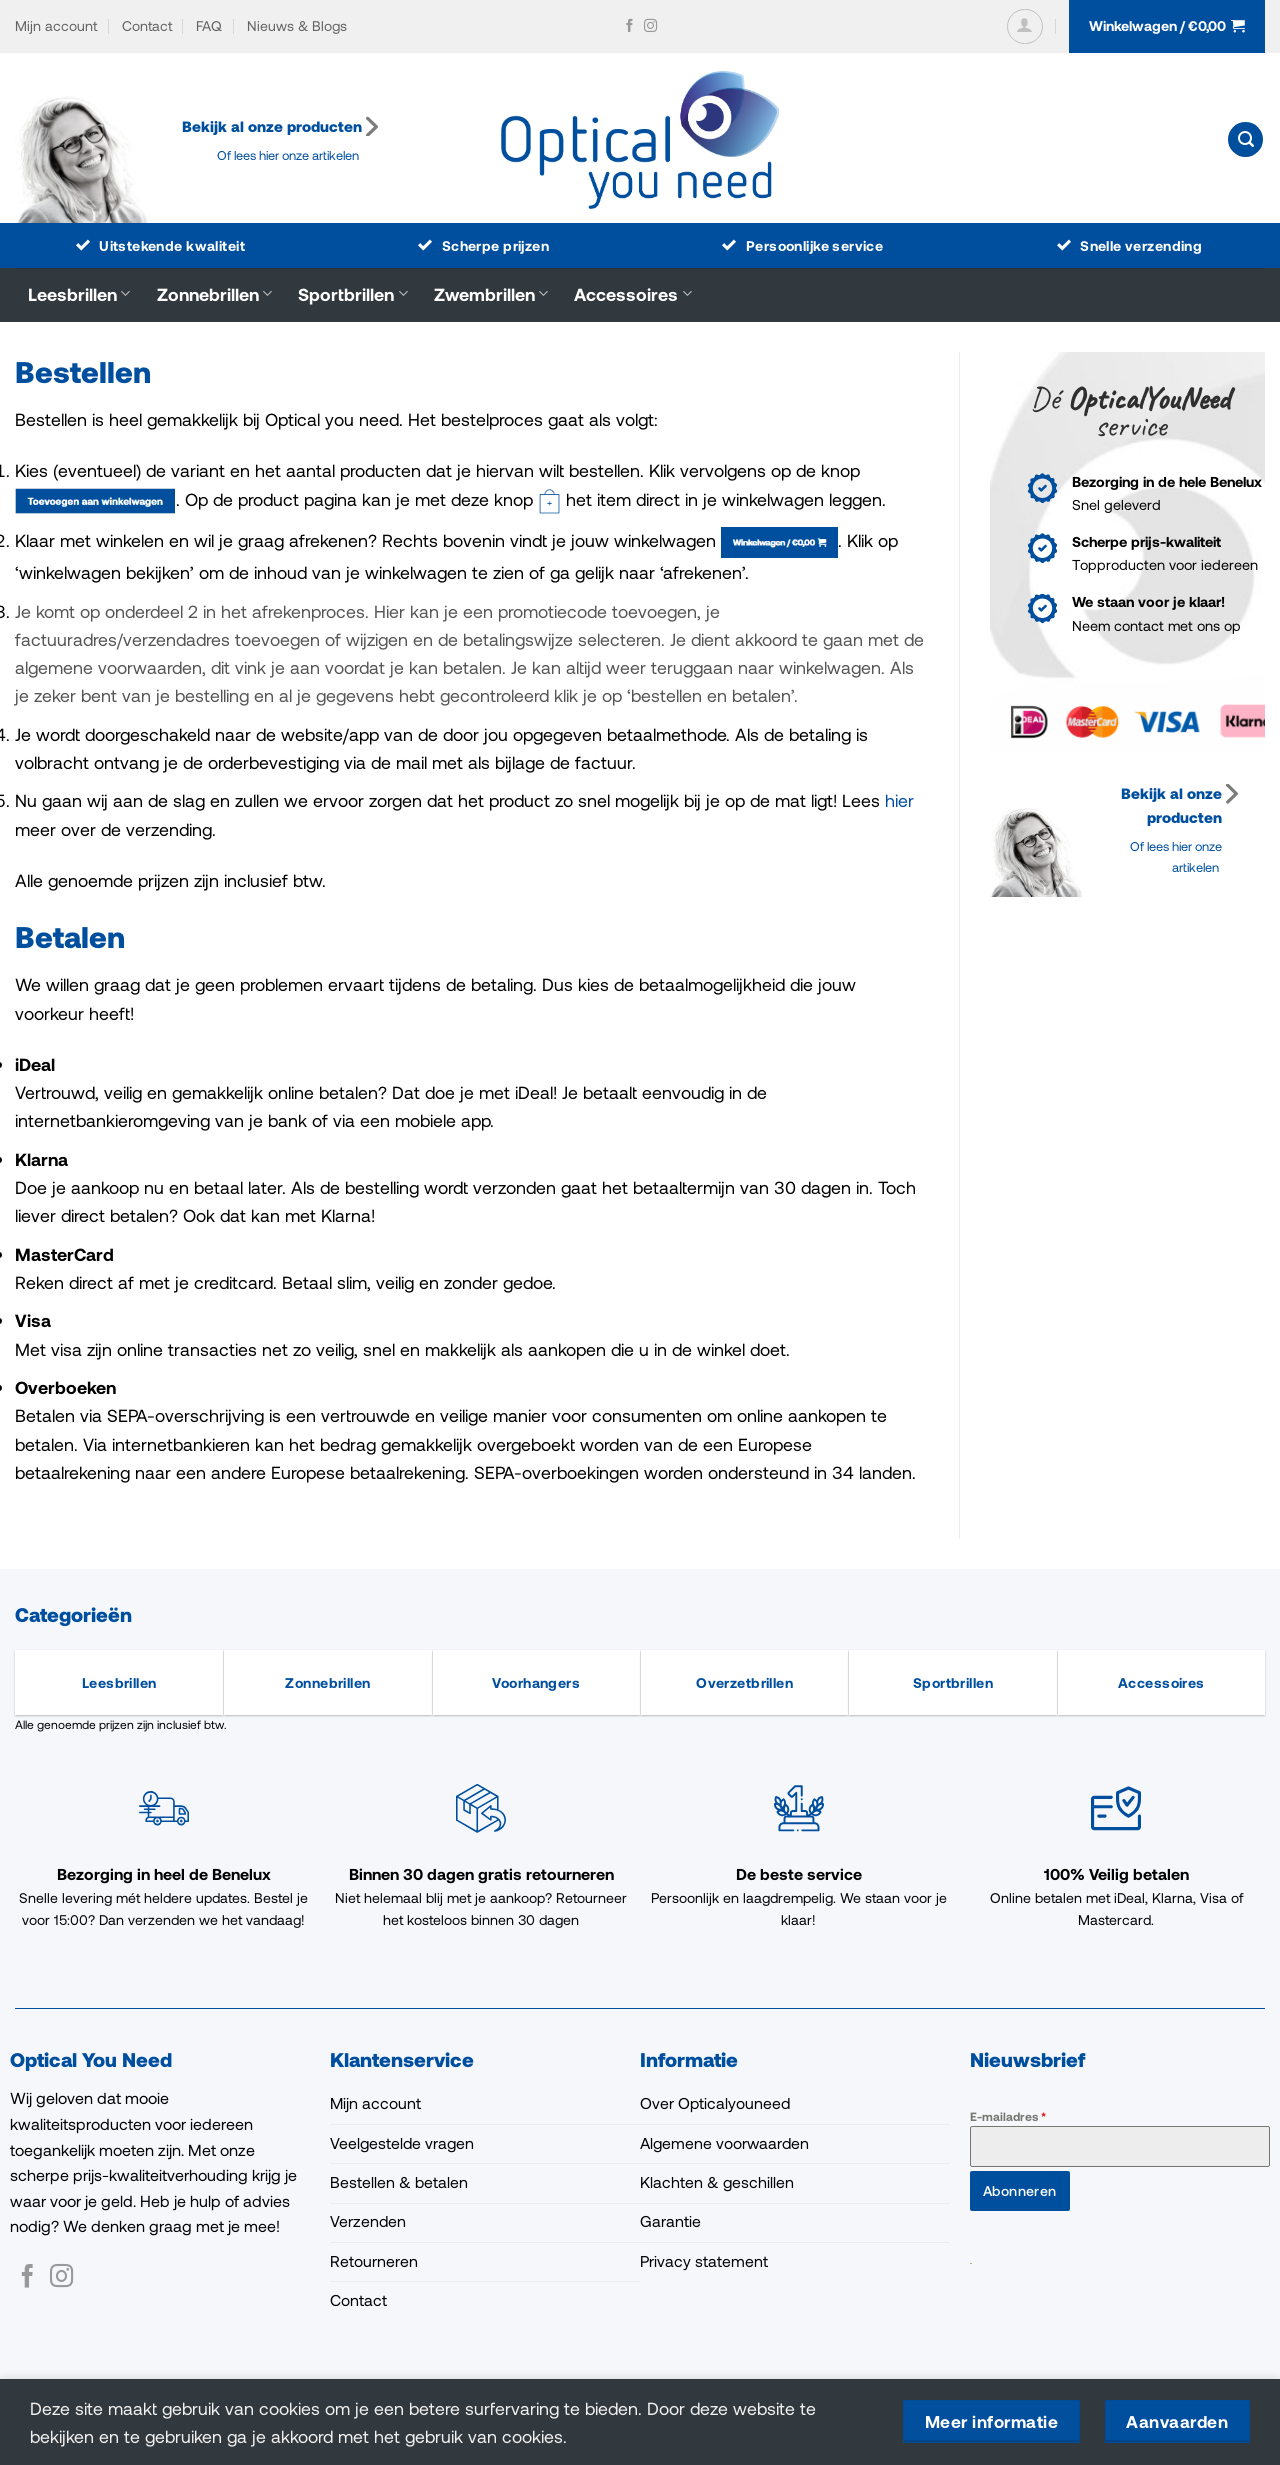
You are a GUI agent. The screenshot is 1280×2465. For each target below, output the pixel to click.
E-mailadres (1008, 2116)
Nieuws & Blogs (297, 25)
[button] (1024, 26)
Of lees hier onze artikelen (289, 155)
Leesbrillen (79, 294)
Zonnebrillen (214, 294)
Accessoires (632, 294)
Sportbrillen (352, 294)
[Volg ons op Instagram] (650, 26)
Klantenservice (402, 2059)
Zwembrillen (491, 294)
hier (899, 800)
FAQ (209, 25)
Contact (147, 25)
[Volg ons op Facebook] (629, 26)
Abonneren (1020, 2190)
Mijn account (56, 25)
